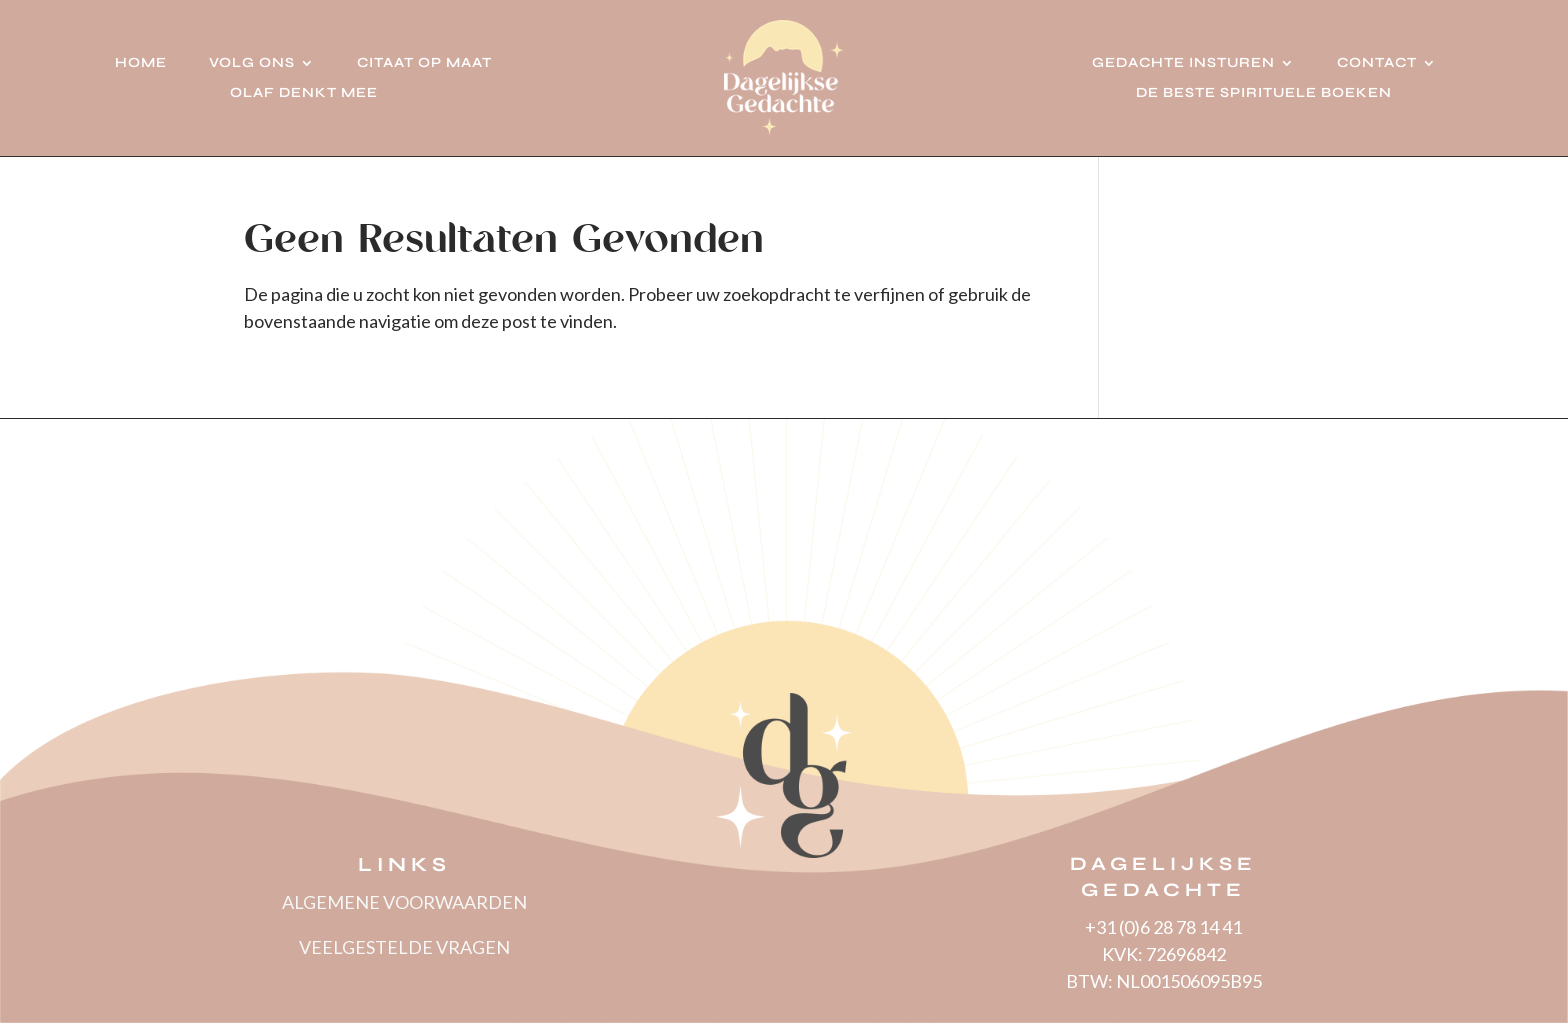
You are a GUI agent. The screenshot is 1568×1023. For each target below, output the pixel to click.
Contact (1377, 63)
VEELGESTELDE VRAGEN (404, 947)
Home (141, 63)
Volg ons (252, 63)
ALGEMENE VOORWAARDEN (404, 902)
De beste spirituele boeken (1264, 93)
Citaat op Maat (424, 63)
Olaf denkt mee (304, 93)
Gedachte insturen (1183, 63)
